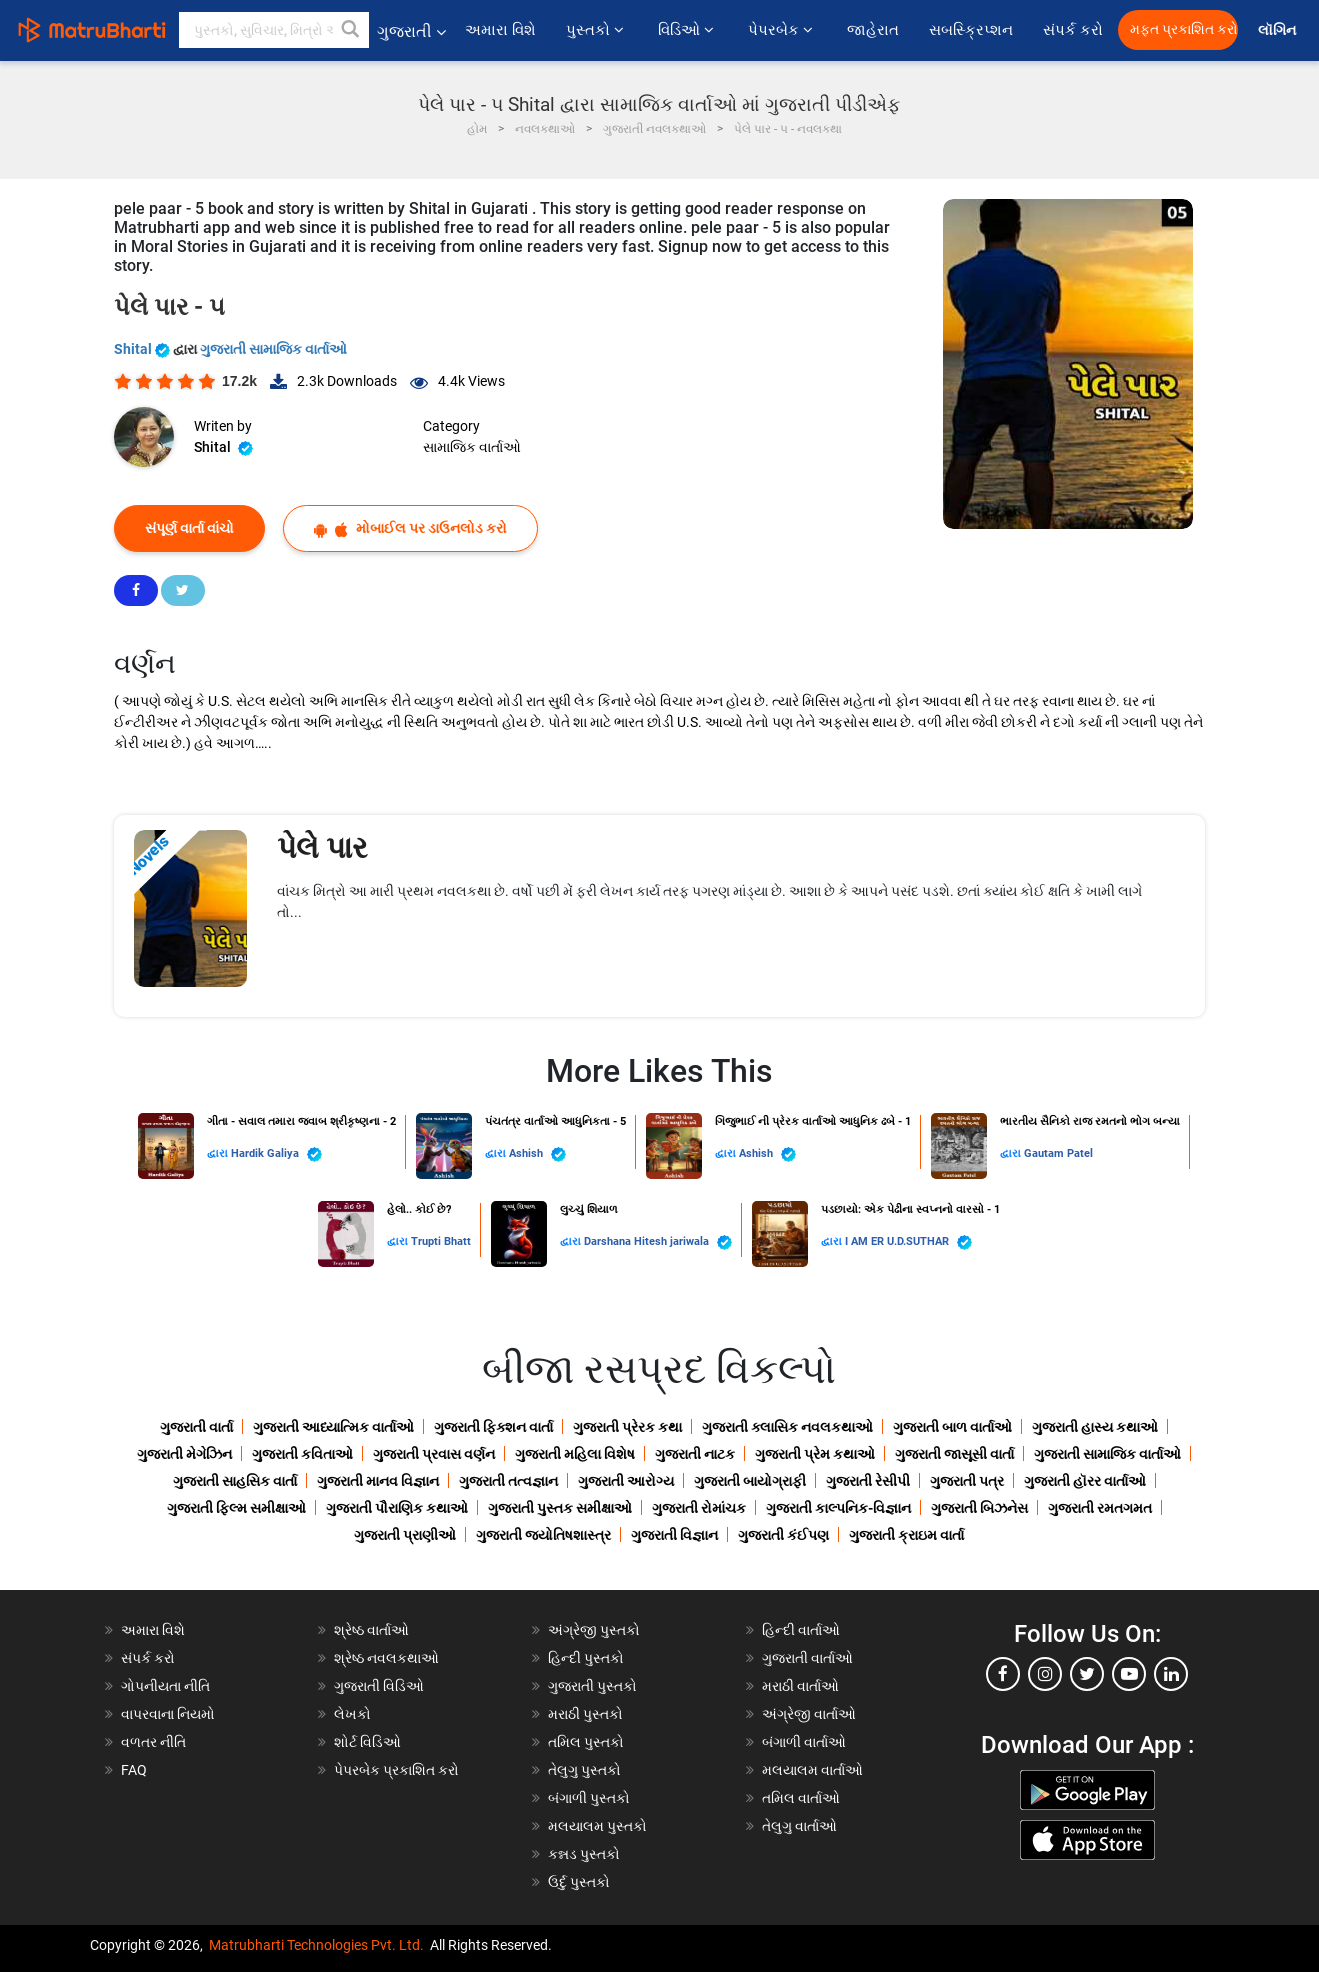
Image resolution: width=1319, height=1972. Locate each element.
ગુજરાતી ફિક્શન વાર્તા (493, 1427)
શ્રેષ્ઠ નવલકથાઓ (386, 1658)
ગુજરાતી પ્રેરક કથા (627, 1427)
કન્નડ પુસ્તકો (584, 1854)
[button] (351, 30)
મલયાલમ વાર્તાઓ (812, 1770)
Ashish (537, 1154)
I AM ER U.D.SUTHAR (908, 1242)
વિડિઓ (688, 30)
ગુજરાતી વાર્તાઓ (807, 1658)
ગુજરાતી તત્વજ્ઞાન (508, 1481)
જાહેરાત (873, 30)
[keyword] (274, 30)
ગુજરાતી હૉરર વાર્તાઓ (1085, 1481)
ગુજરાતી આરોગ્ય (626, 1481)
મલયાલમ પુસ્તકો (597, 1826)
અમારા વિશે (500, 30)
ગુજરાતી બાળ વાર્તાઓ (952, 1427)
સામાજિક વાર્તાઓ (472, 447)
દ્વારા (219, 1153)
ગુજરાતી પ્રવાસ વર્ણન (434, 1454)
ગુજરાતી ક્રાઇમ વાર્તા (906, 1535)
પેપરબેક (782, 30)
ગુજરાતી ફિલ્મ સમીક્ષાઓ (236, 1508)
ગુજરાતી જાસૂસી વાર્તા (954, 1454)
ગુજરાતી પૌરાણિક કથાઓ (397, 1508)
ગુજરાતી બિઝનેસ (979, 1508)
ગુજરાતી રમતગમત (1100, 1508)
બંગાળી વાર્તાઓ (804, 1742)
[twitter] (1087, 1674)
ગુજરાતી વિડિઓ (379, 1686)
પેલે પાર (322, 847)
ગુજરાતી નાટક (695, 1454)
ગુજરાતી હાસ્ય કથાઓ (1095, 1427)
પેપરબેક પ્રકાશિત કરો (396, 1770)
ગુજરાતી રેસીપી (868, 1481)
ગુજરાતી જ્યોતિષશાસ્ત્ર (543, 1535)
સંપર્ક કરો (1073, 30)
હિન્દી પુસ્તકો (586, 1658)
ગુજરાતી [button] (411, 31)
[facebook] (1003, 1674)
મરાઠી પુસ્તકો (585, 1714)
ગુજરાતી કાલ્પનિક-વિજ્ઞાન (838, 1508)
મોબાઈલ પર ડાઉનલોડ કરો (410, 528)
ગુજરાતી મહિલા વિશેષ (575, 1454)
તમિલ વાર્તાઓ (801, 1798)
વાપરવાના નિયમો (169, 1714)
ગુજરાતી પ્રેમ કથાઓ (815, 1454)
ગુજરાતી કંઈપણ (783, 1535)
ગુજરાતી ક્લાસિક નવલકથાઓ (787, 1427)
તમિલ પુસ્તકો (586, 1742)
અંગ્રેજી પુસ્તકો (594, 1630)
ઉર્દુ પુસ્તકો (579, 1882)
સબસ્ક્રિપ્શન (971, 30)
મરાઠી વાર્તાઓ (800, 1686)
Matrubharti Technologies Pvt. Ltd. (316, 1945)
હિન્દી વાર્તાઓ (801, 1630)
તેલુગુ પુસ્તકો (584, 1770)
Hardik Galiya (276, 1154)
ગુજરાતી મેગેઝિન (184, 1454)
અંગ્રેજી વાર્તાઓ (809, 1714)
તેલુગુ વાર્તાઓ (799, 1826)
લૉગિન (1278, 30)
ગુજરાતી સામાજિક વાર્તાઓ (273, 349)
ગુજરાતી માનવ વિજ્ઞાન (378, 1481)
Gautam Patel (1058, 1153)
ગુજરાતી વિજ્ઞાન (674, 1535)
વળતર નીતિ (153, 1742)
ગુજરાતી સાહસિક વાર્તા (235, 1481)
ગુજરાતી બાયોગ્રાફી (750, 1481)
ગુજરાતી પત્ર (967, 1481)
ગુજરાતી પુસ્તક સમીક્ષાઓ (560, 1508)
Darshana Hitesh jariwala (658, 1242)
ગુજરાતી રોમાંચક (699, 1508)
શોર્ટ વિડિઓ (367, 1742)
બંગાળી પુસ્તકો (589, 1798)
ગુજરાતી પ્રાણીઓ (405, 1535)
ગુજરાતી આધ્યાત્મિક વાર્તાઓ (333, 1427)
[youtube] (1129, 1674)
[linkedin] (1171, 1674)
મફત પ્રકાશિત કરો (1184, 29)
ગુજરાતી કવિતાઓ (302, 1454)
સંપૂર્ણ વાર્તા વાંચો (189, 528)
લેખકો (352, 1714)
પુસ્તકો (597, 30)
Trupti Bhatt (441, 1241)
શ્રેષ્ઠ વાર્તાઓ (371, 1630)
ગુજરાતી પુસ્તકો (592, 1686)
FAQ (134, 1770)
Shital (143, 349)
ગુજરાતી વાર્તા (196, 1427)
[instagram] (1045, 1674)
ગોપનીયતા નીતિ (165, 1686)
